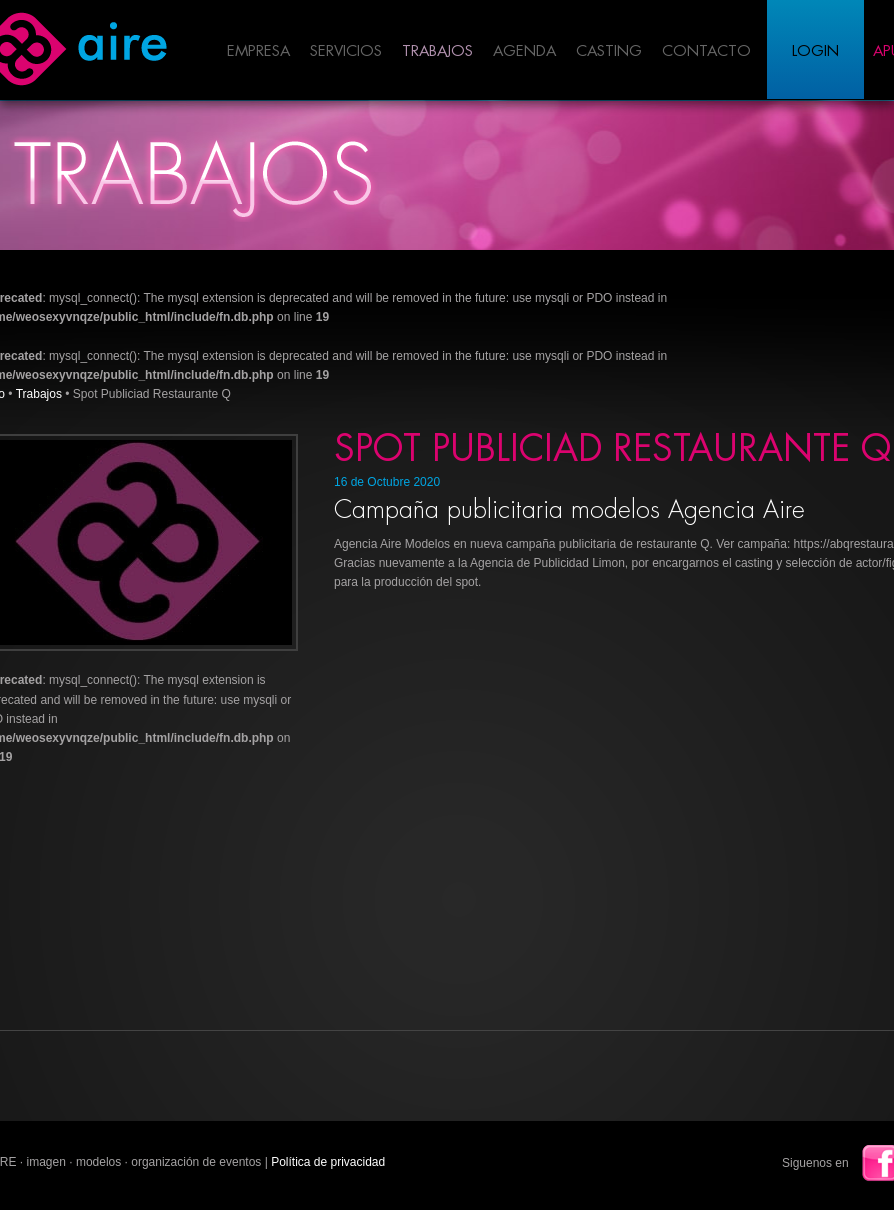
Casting (609, 51)
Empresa (258, 51)
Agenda (524, 51)
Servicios (346, 51)
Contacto (706, 51)
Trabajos (437, 51)
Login (815, 51)
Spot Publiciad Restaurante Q (612, 449)
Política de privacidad (328, 1162)
